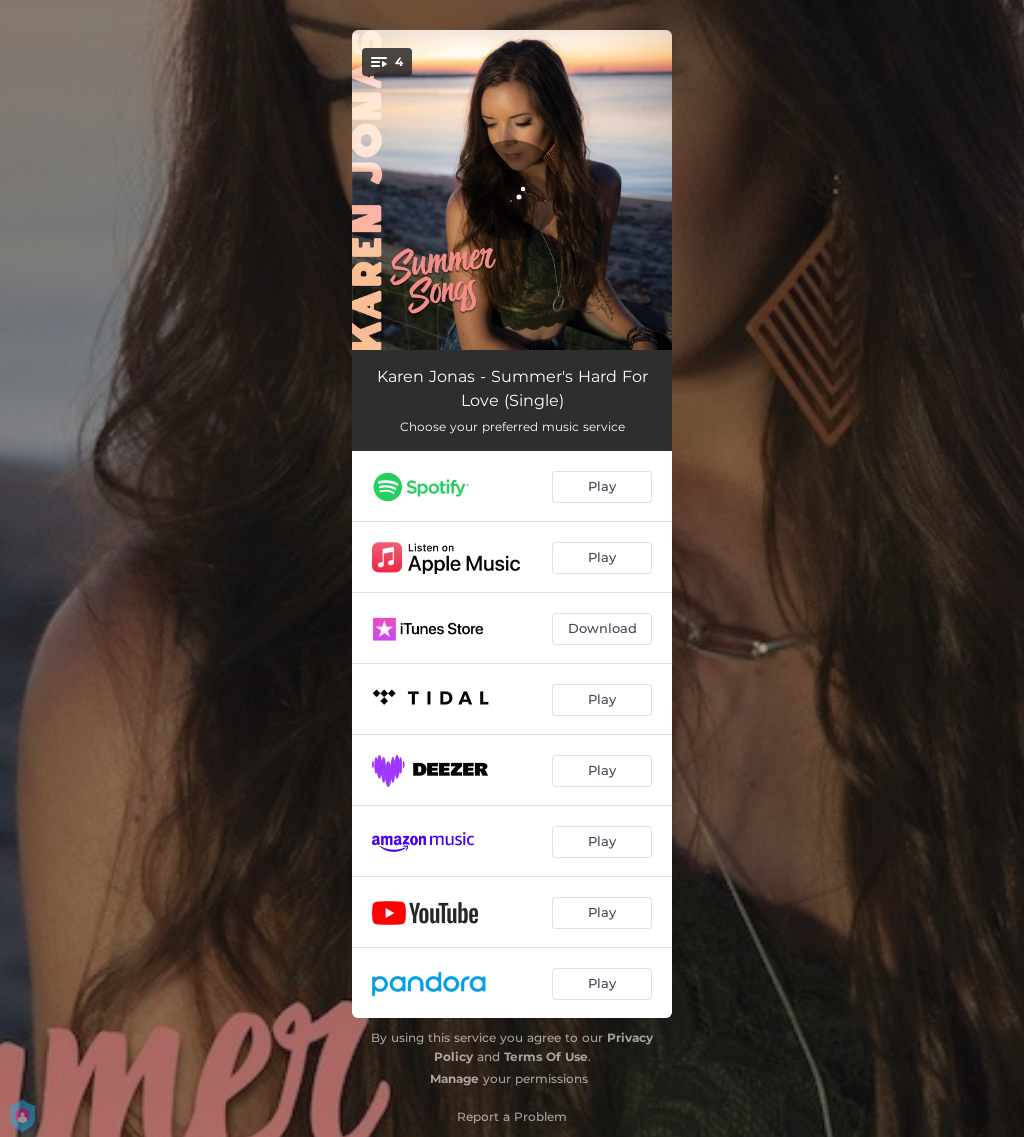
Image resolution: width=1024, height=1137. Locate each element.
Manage (454, 1078)
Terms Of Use (546, 1056)
